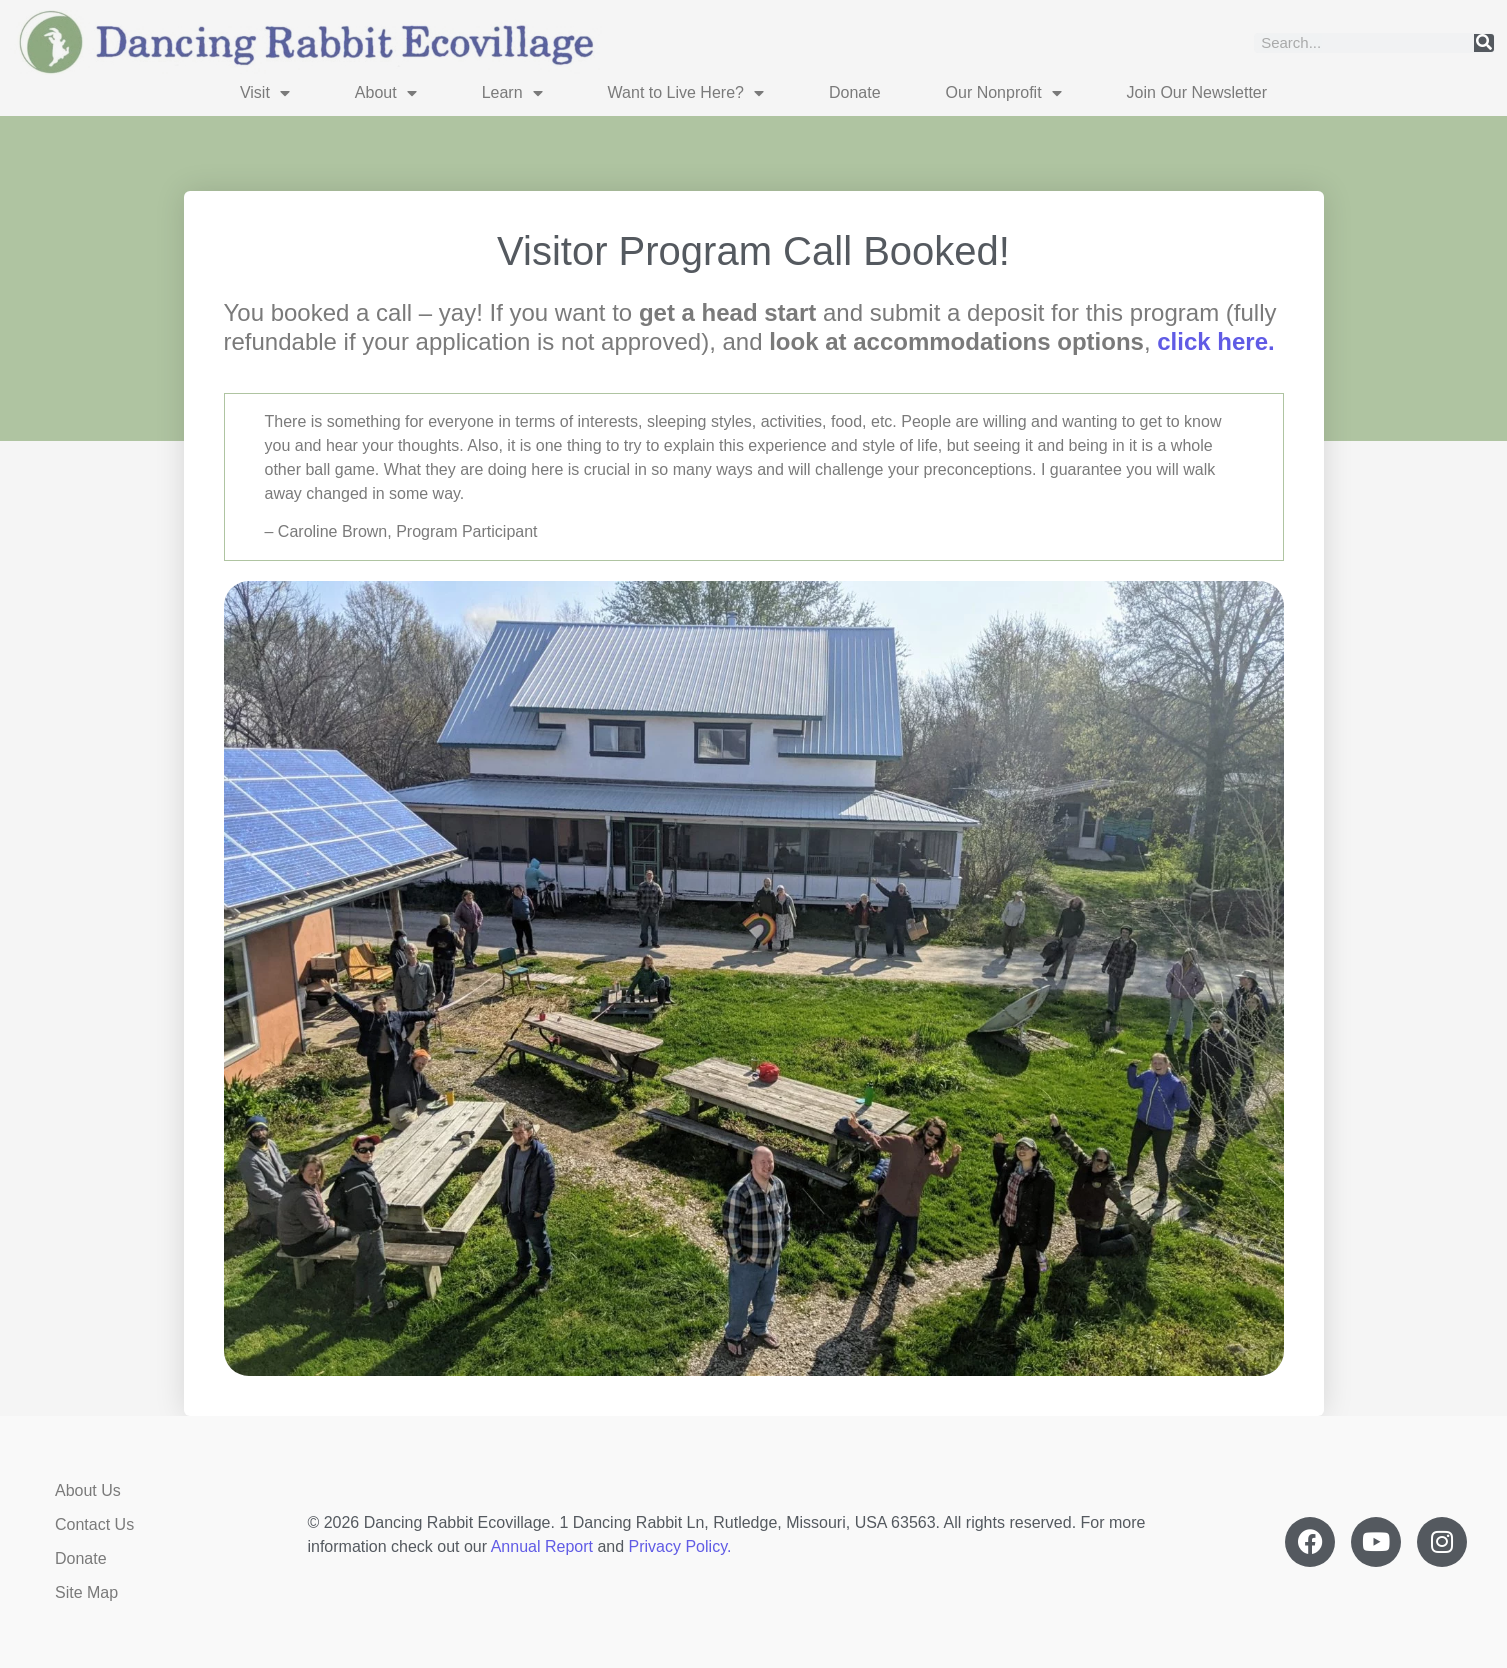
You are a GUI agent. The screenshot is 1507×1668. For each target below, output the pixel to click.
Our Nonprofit (1004, 93)
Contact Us (94, 1524)
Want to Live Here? (686, 93)
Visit (265, 93)
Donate (855, 92)
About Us (88, 1490)
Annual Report (542, 1546)
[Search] (1484, 43)
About (386, 93)
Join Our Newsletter (1197, 92)
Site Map (86, 1592)
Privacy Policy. (680, 1546)
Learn (512, 93)
